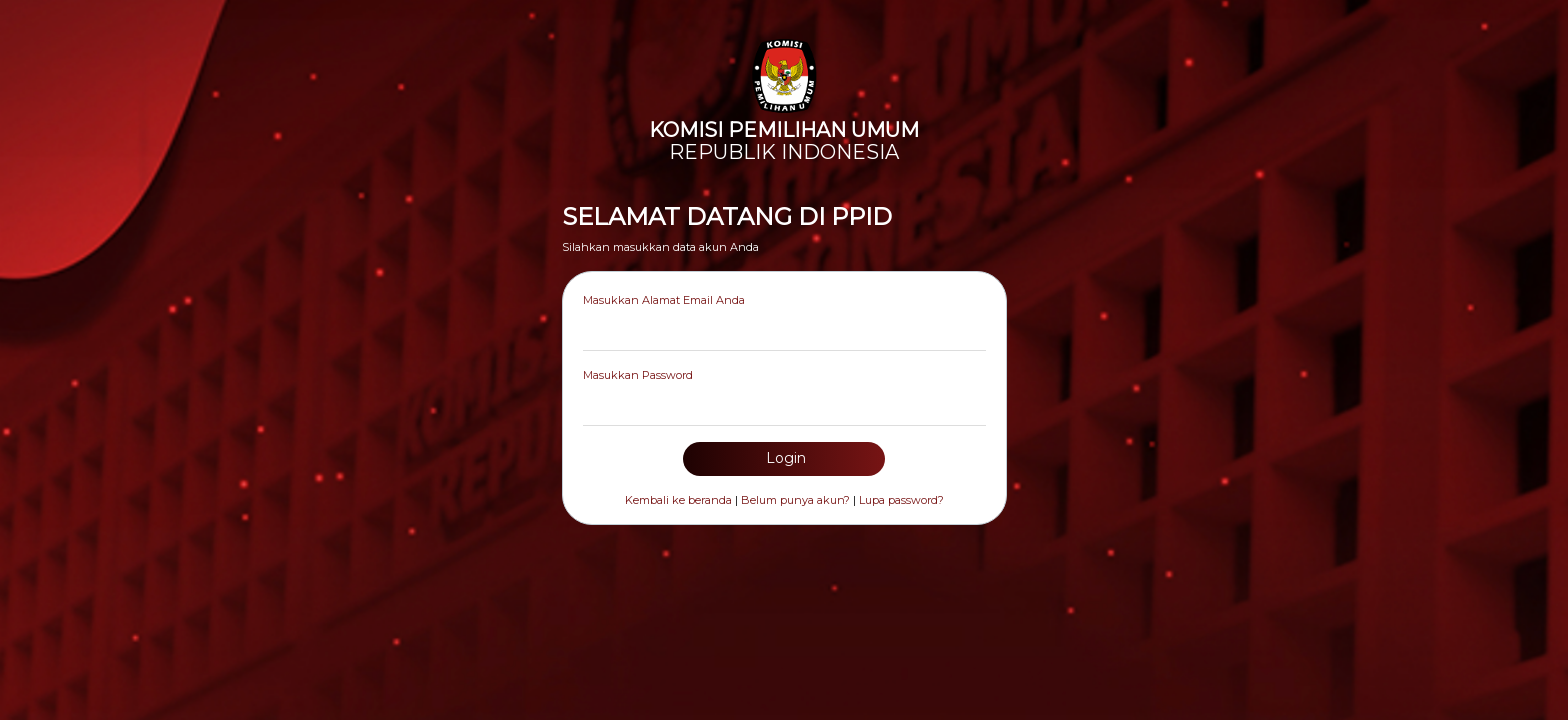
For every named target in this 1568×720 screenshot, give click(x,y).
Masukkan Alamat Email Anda (664, 300)
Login (784, 458)
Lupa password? (901, 500)
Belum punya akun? (795, 500)
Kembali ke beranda (678, 500)
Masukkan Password (638, 375)
